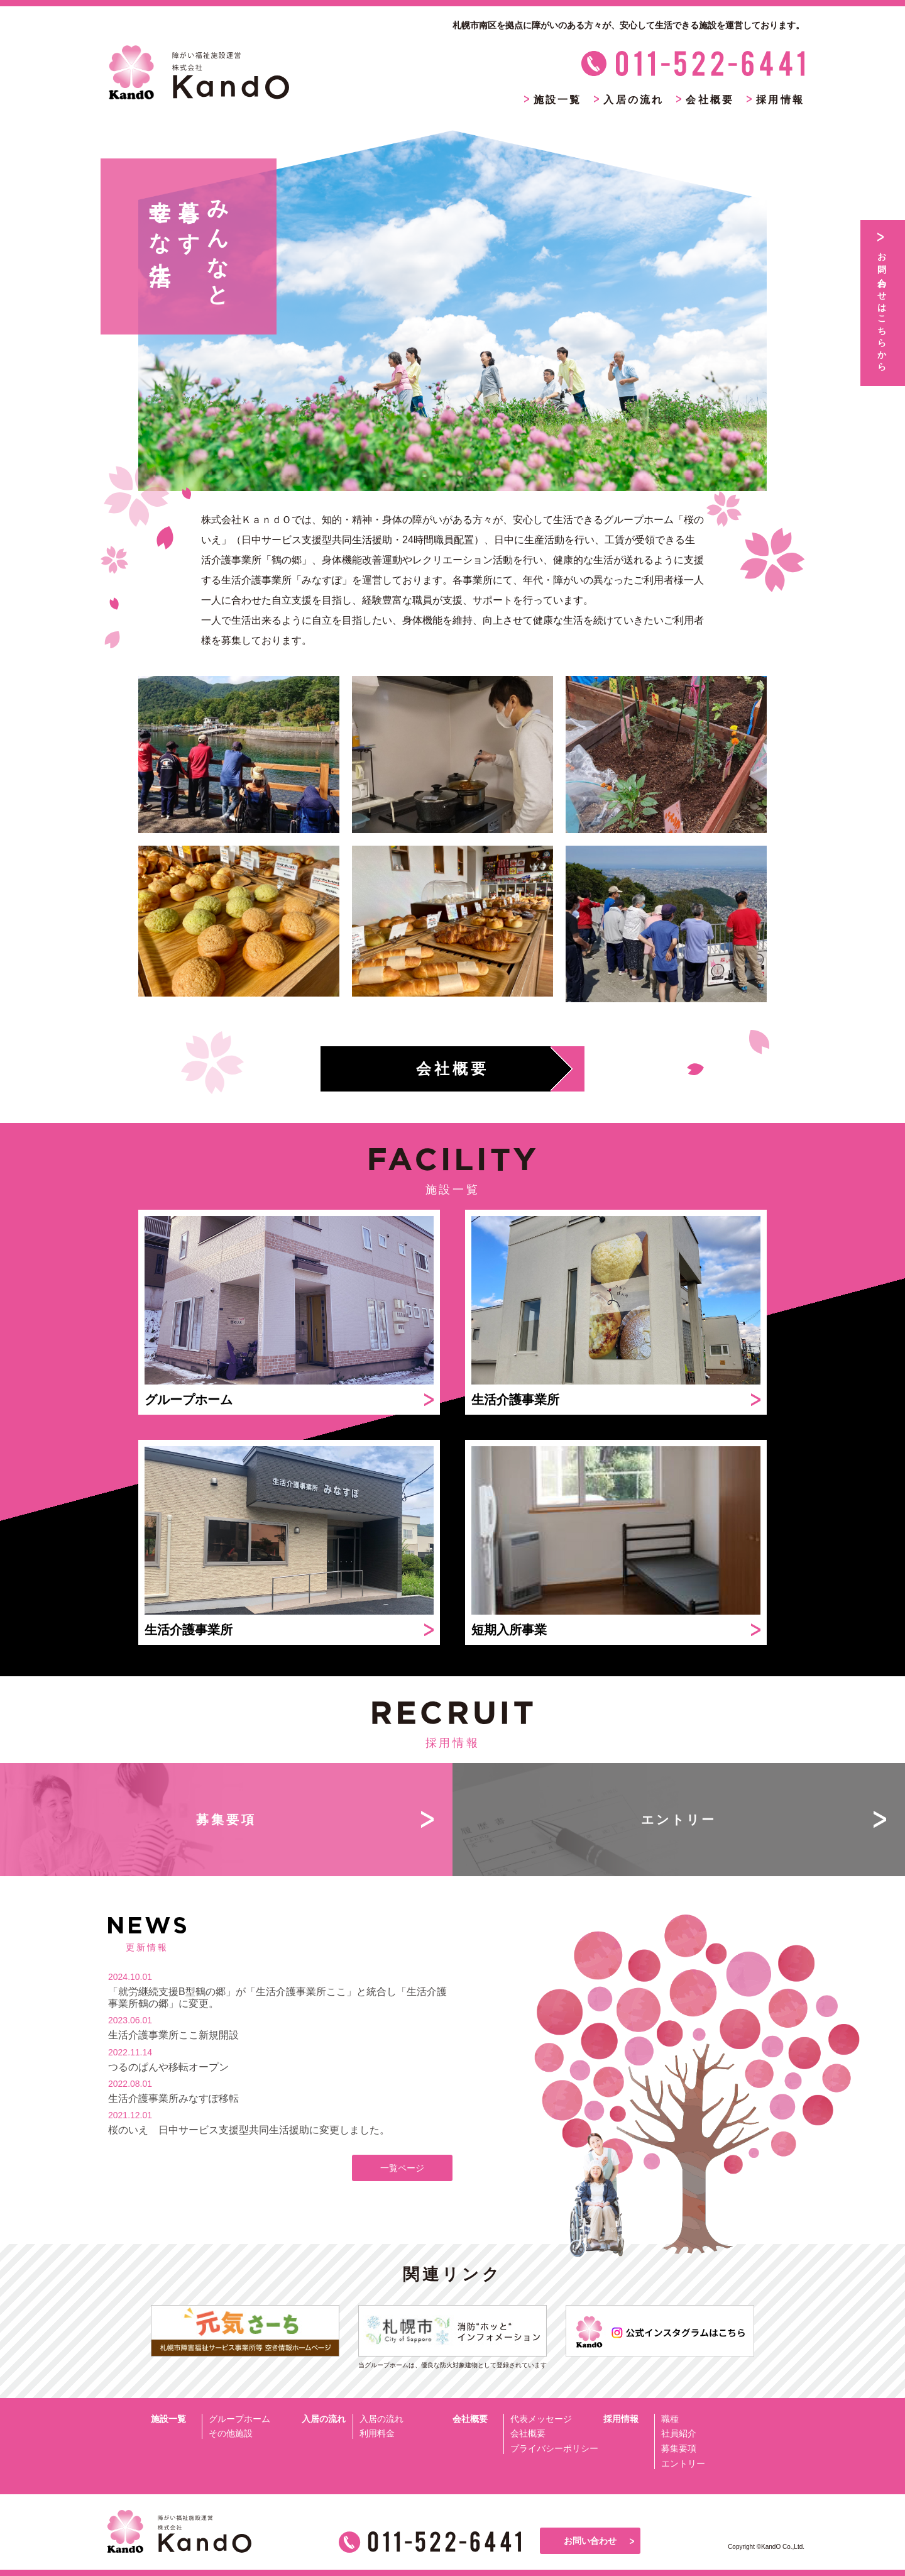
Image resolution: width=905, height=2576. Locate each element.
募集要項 (678, 2448)
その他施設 (231, 2433)
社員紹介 (678, 2433)
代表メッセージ (541, 2419)
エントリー (683, 2463)
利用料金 (377, 2433)
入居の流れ (381, 2419)
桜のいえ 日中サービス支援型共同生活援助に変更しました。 (249, 2130)
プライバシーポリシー (554, 2448)
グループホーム (239, 2419)
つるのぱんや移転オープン (168, 2067)
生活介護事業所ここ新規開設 (173, 2035)
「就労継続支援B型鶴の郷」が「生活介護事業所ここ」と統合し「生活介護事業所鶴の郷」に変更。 (277, 1997)
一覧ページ (402, 2168)
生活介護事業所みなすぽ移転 (173, 2098)
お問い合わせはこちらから (882, 307)
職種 (670, 2419)
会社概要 (528, 2433)
